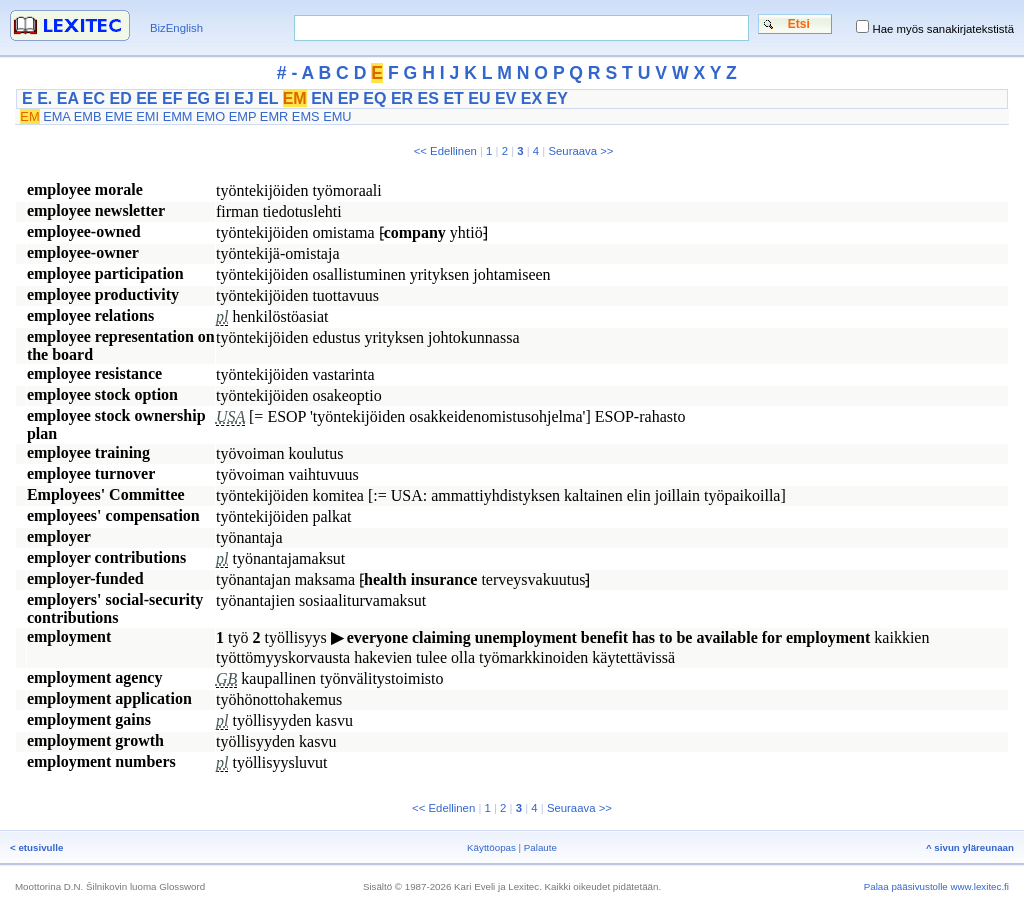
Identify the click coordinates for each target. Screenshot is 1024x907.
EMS (306, 116)
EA (68, 98)
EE (146, 98)
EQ (374, 98)
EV (505, 98)
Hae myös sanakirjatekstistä (943, 29)
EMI (147, 116)
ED (120, 98)
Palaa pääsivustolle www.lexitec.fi (936, 886)
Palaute (540, 847)
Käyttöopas (491, 847)
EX (531, 98)
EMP (243, 116)
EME (119, 116)
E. (44, 98)
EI (221, 98)
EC (94, 98)
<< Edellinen (445, 151)
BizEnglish (176, 28)
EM (295, 98)
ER (402, 98)
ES (428, 98)
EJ (244, 98)
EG (198, 98)
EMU (337, 116)
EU (479, 98)
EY (557, 98)
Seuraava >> (580, 151)
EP (348, 98)
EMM (178, 116)
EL (268, 98)
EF (172, 98)
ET (453, 98)
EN (322, 98)
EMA (56, 116)
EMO (210, 116)
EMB (88, 116)
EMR (274, 116)
